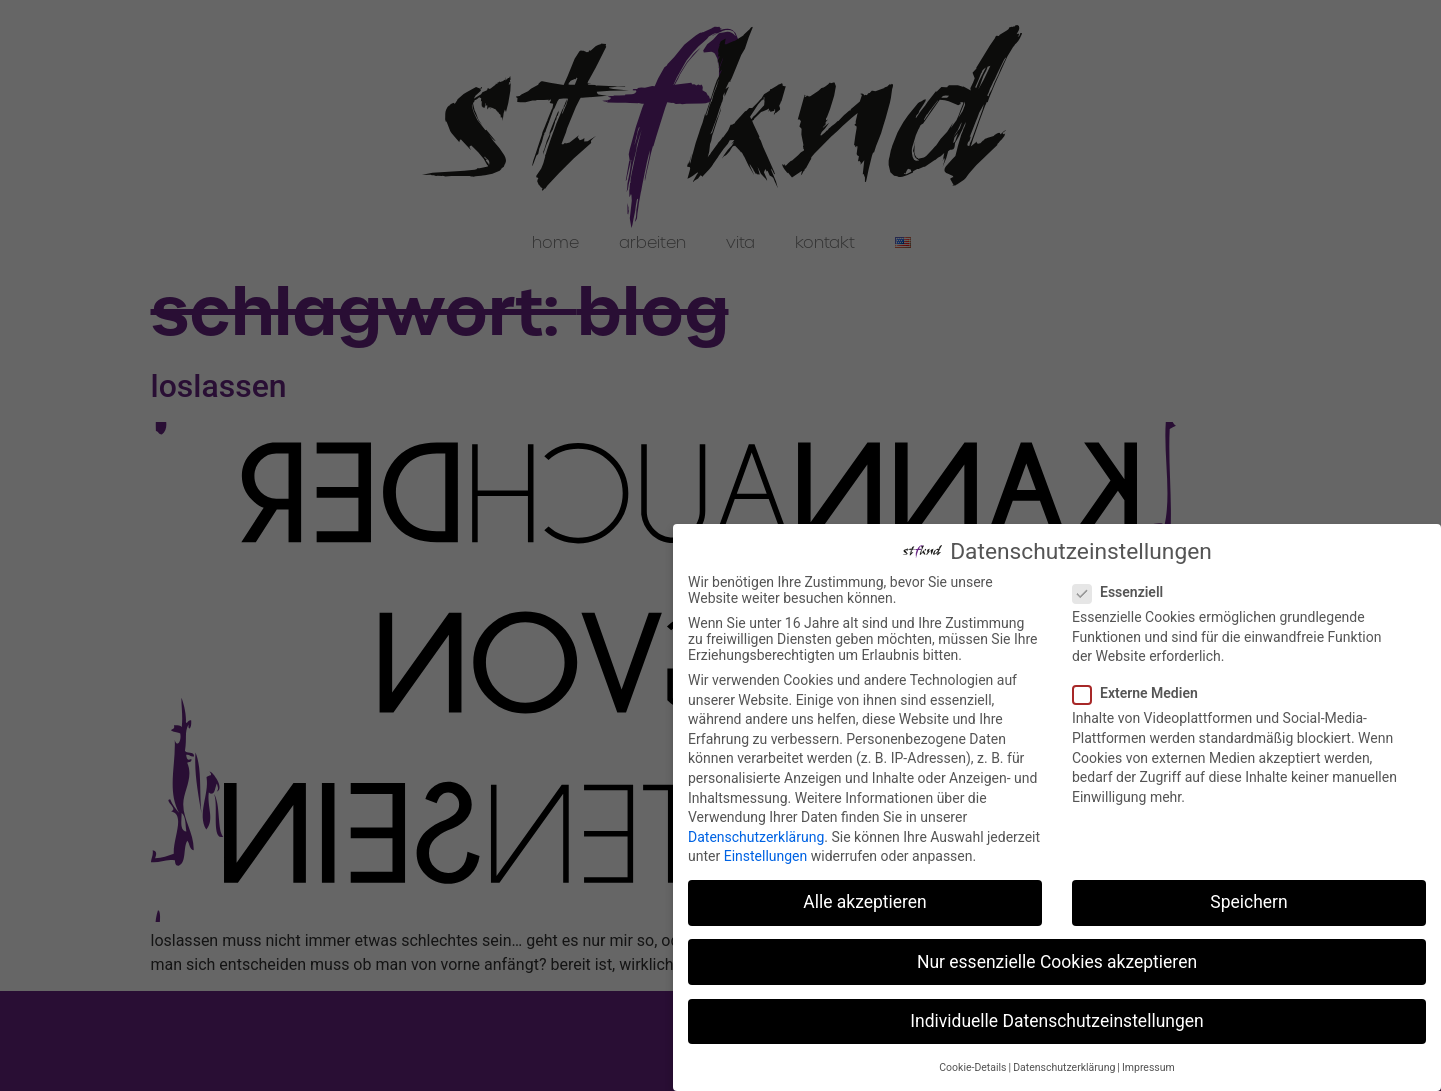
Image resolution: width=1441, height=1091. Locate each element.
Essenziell (1124, 589)
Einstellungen (766, 853)
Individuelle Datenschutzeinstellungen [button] (1056, 1017)
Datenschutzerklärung (756, 834)
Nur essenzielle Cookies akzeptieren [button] (1057, 958)
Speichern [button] (1248, 899)
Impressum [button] (1148, 1064)
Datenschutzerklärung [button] (1064, 1064)
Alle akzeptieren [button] (865, 899)
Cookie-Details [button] (972, 1064)
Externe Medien (1141, 690)
